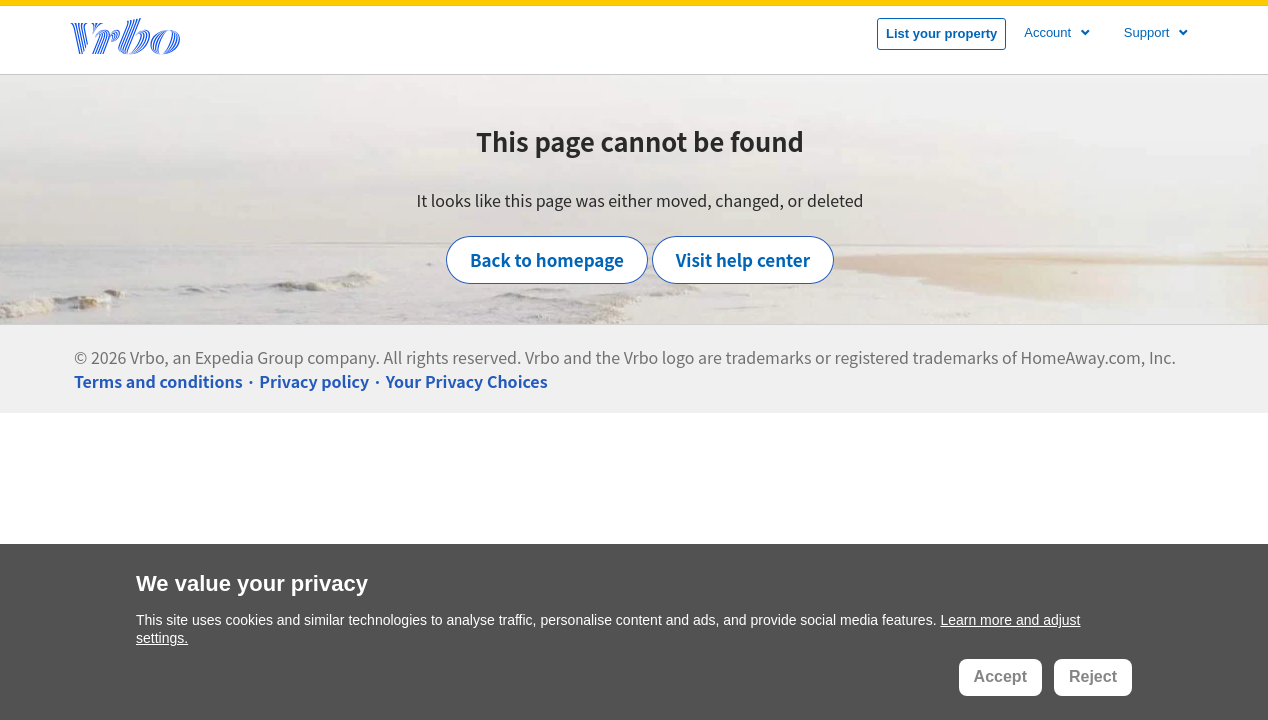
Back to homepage (547, 259)
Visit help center (743, 259)
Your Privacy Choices (467, 381)
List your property (941, 33)
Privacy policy (314, 381)
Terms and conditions (158, 381)
